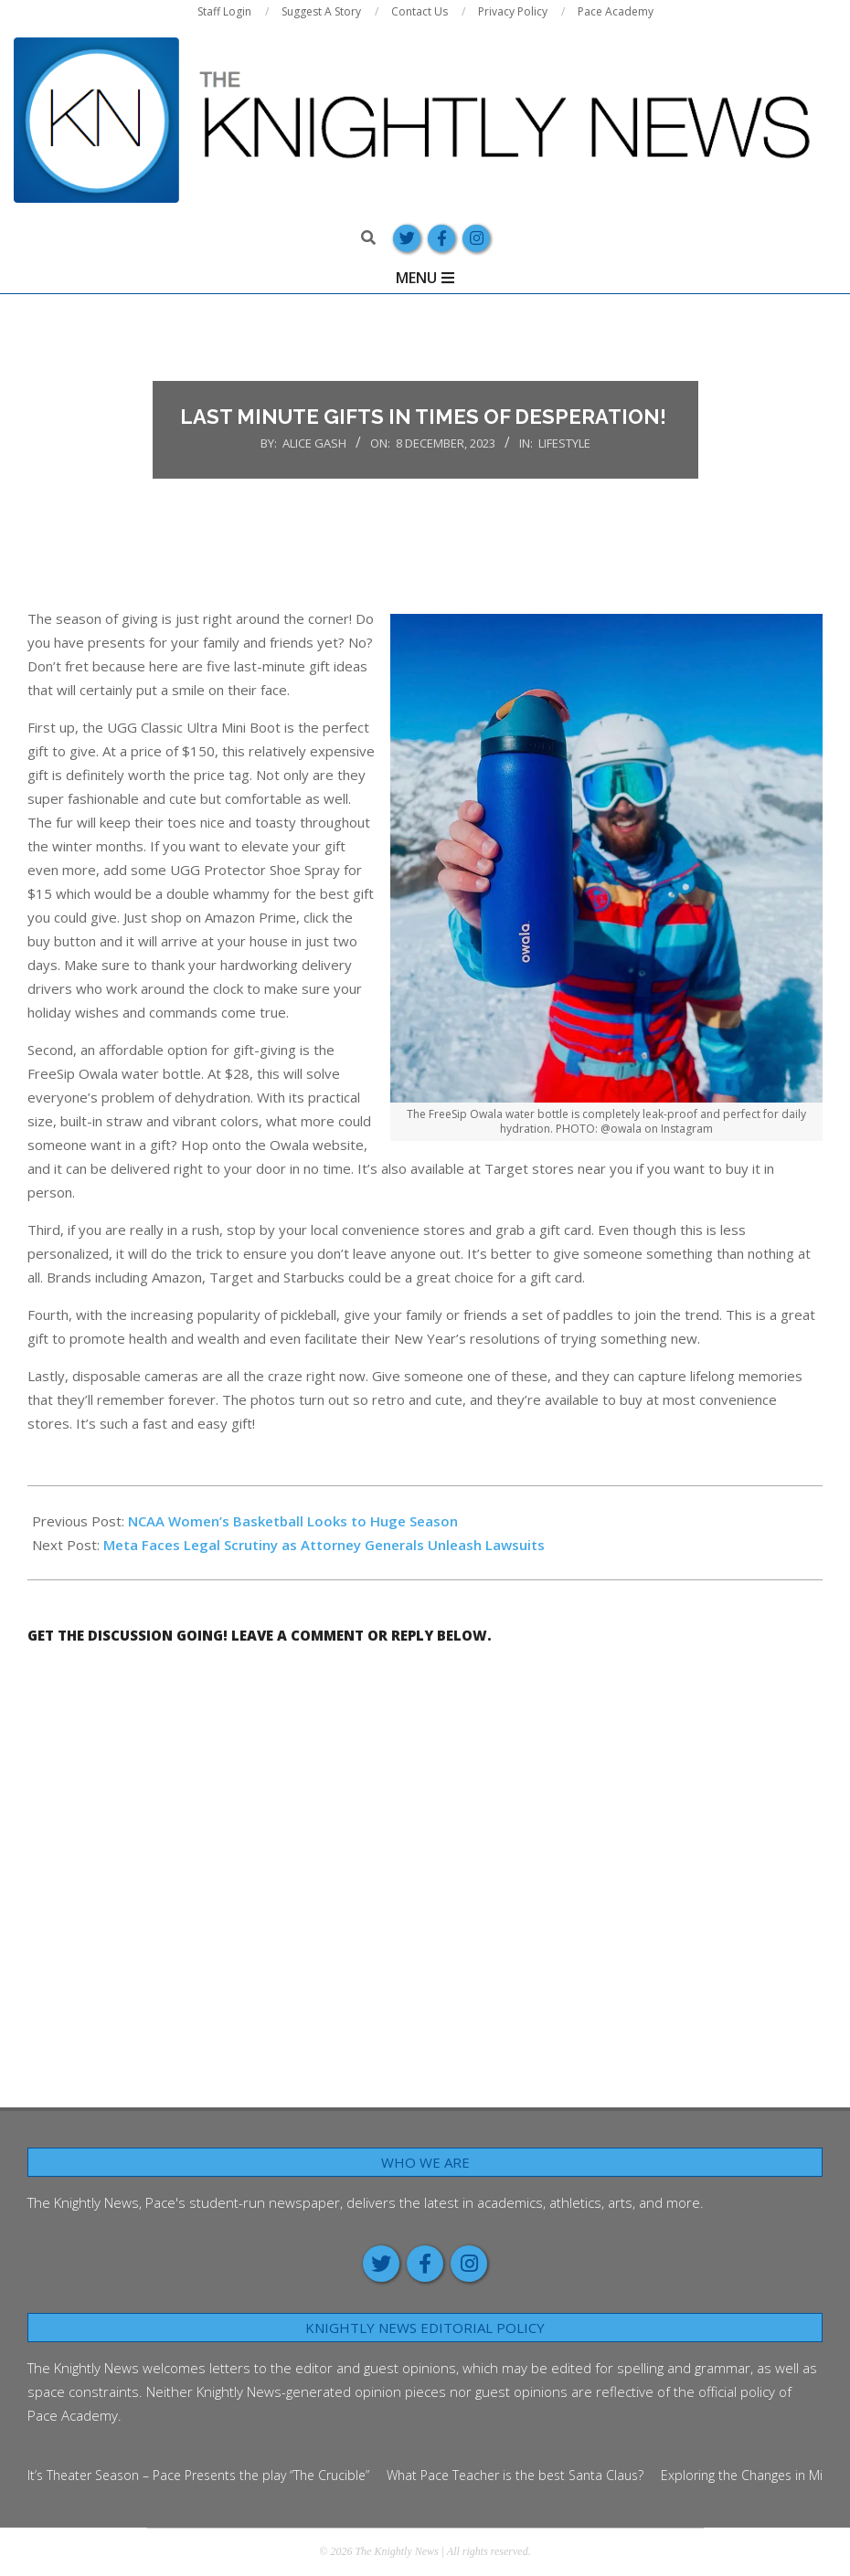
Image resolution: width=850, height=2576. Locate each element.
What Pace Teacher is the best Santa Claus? (515, 2475)
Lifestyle (564, 443)
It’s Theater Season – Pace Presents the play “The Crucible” (198, 2475)
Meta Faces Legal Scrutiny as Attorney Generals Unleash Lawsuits (325, 1545)
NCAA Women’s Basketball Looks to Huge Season (293, 1521)
